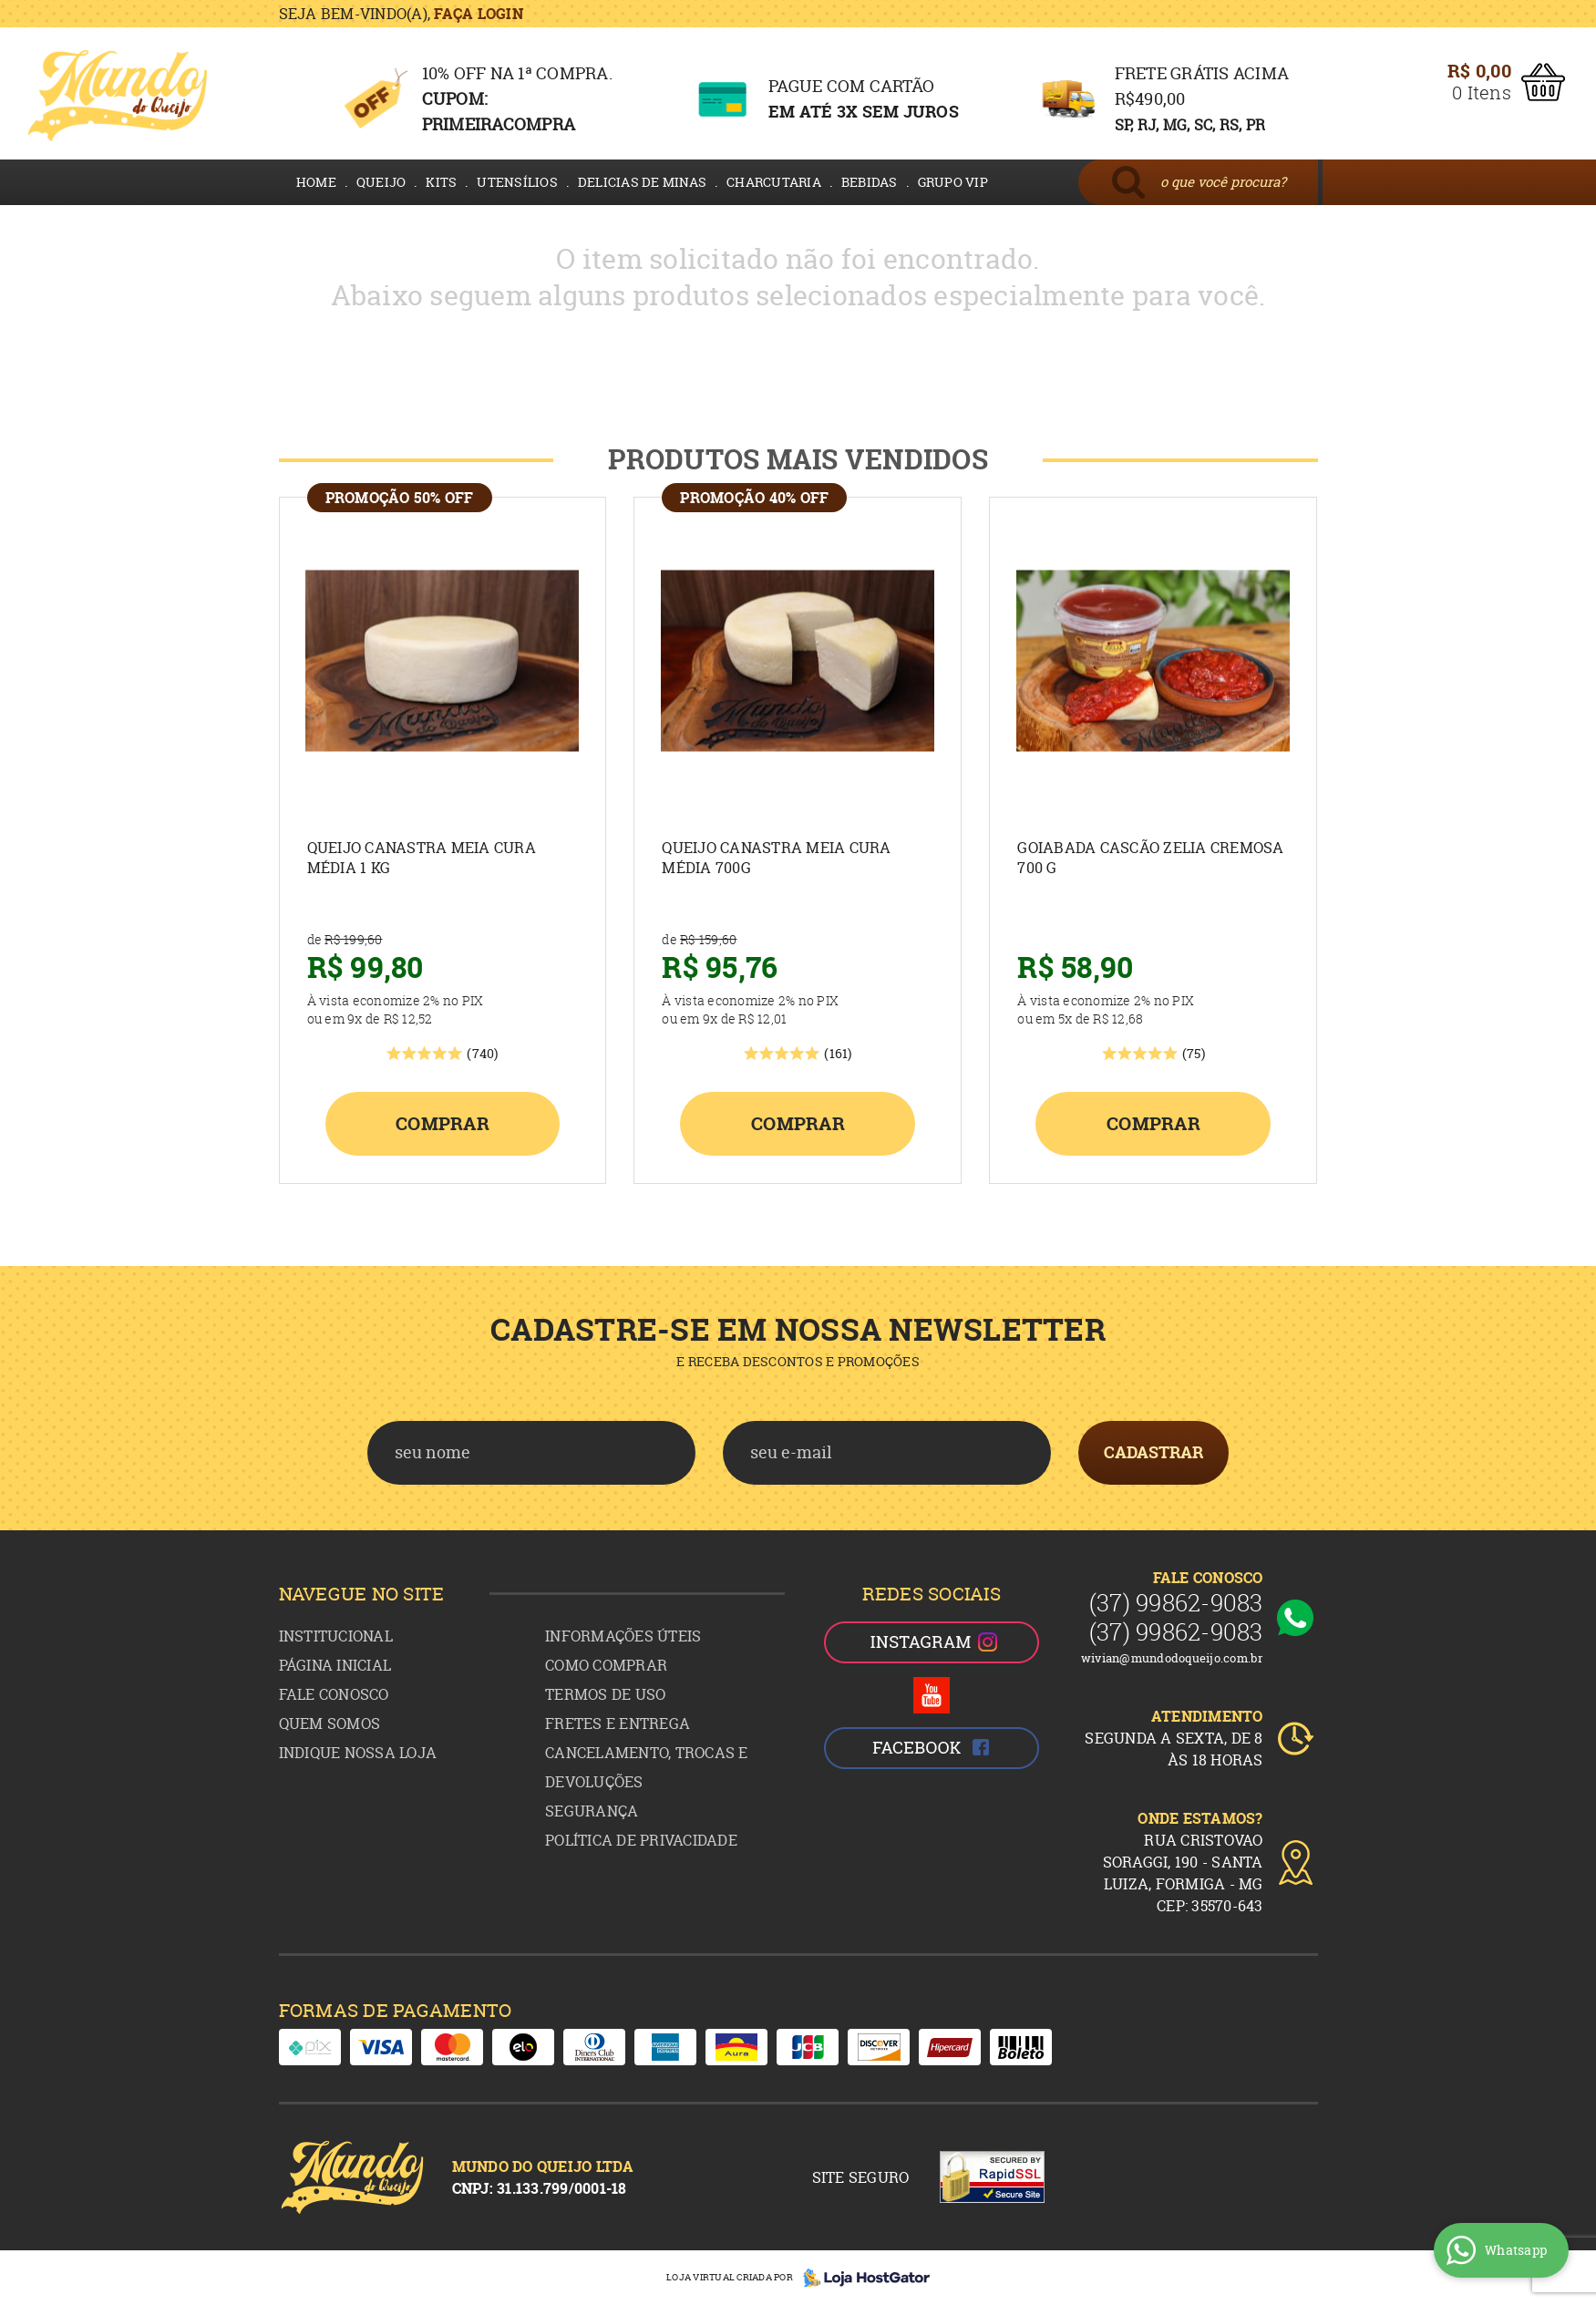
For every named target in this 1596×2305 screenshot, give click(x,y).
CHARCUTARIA (773, 181)
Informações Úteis (623, 1636)
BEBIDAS (869, 181)
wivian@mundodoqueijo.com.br (1172, 1658)
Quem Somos (330, 1723)
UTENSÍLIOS (517, 181)
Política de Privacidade (641, 1840)
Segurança (591, 1811)
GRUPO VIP (953, 181)
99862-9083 (1176, 1603)
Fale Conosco (334, 1694)
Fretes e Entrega (617, 1723)
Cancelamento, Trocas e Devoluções (646, 1767)
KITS (441, 181)
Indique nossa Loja (358, 1753)
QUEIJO (381, 181)
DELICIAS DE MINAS (642, 181)
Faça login (478, 14)
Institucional (336, 1636)
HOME (316, 181)
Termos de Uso (605, 1694)
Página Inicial (335, 1665)
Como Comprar (606, 1665)
